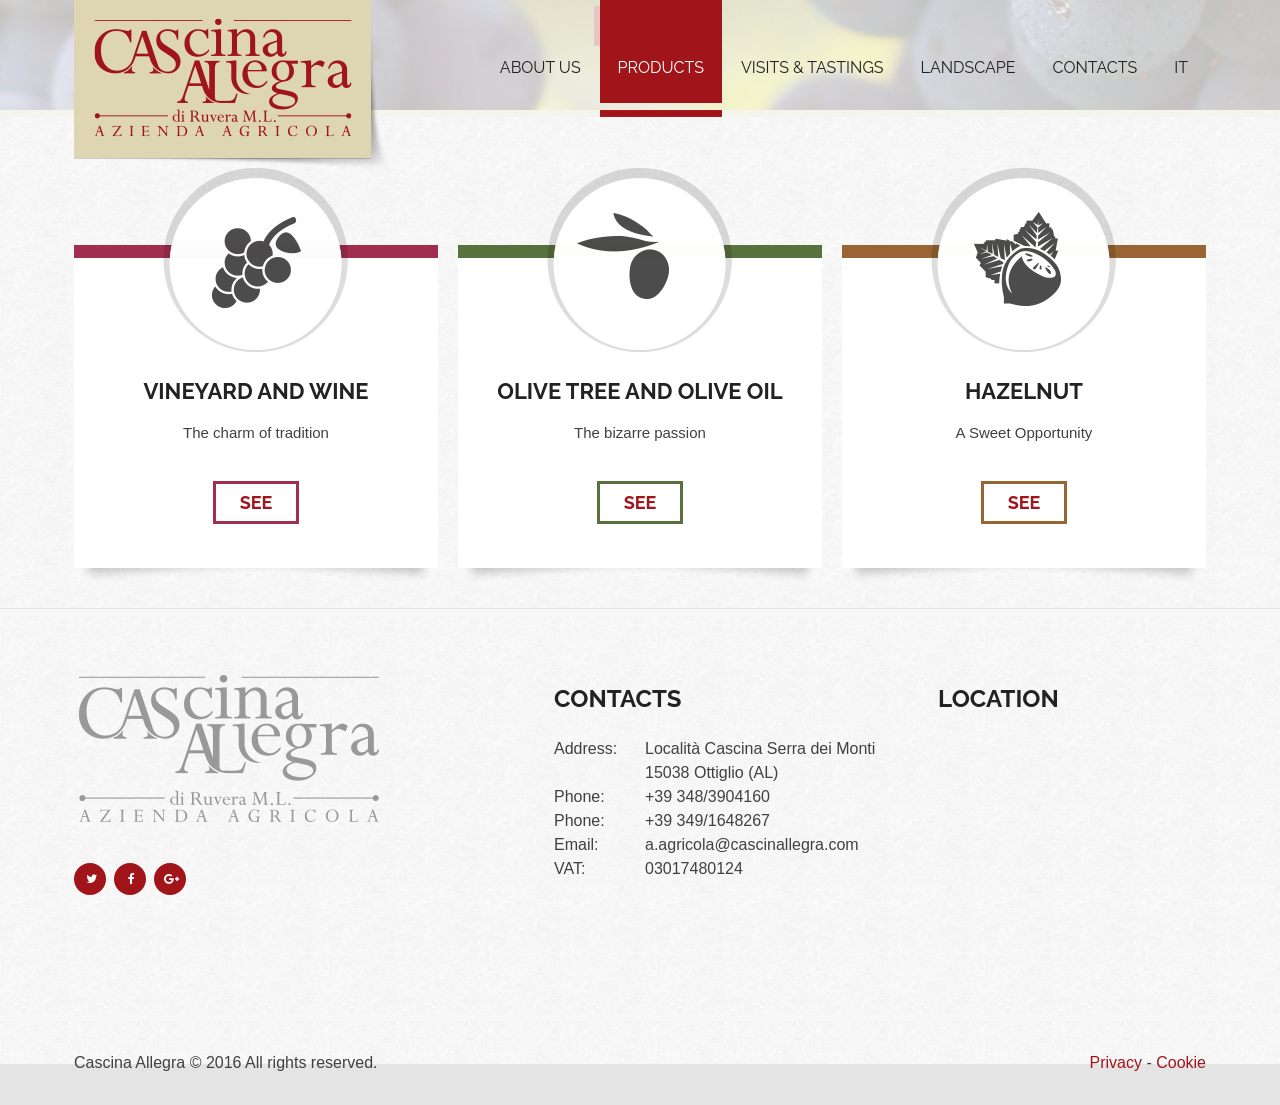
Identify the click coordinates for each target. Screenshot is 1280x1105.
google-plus (170, 879)
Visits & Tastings (812, 67)
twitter (90, 879)
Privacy (1116, 1062)
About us (540, 67)
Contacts (1095, 67)
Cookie (1181, 1062)
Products (661, 67)
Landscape (968, 67)
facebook (130, 879)
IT (1181, 67)
